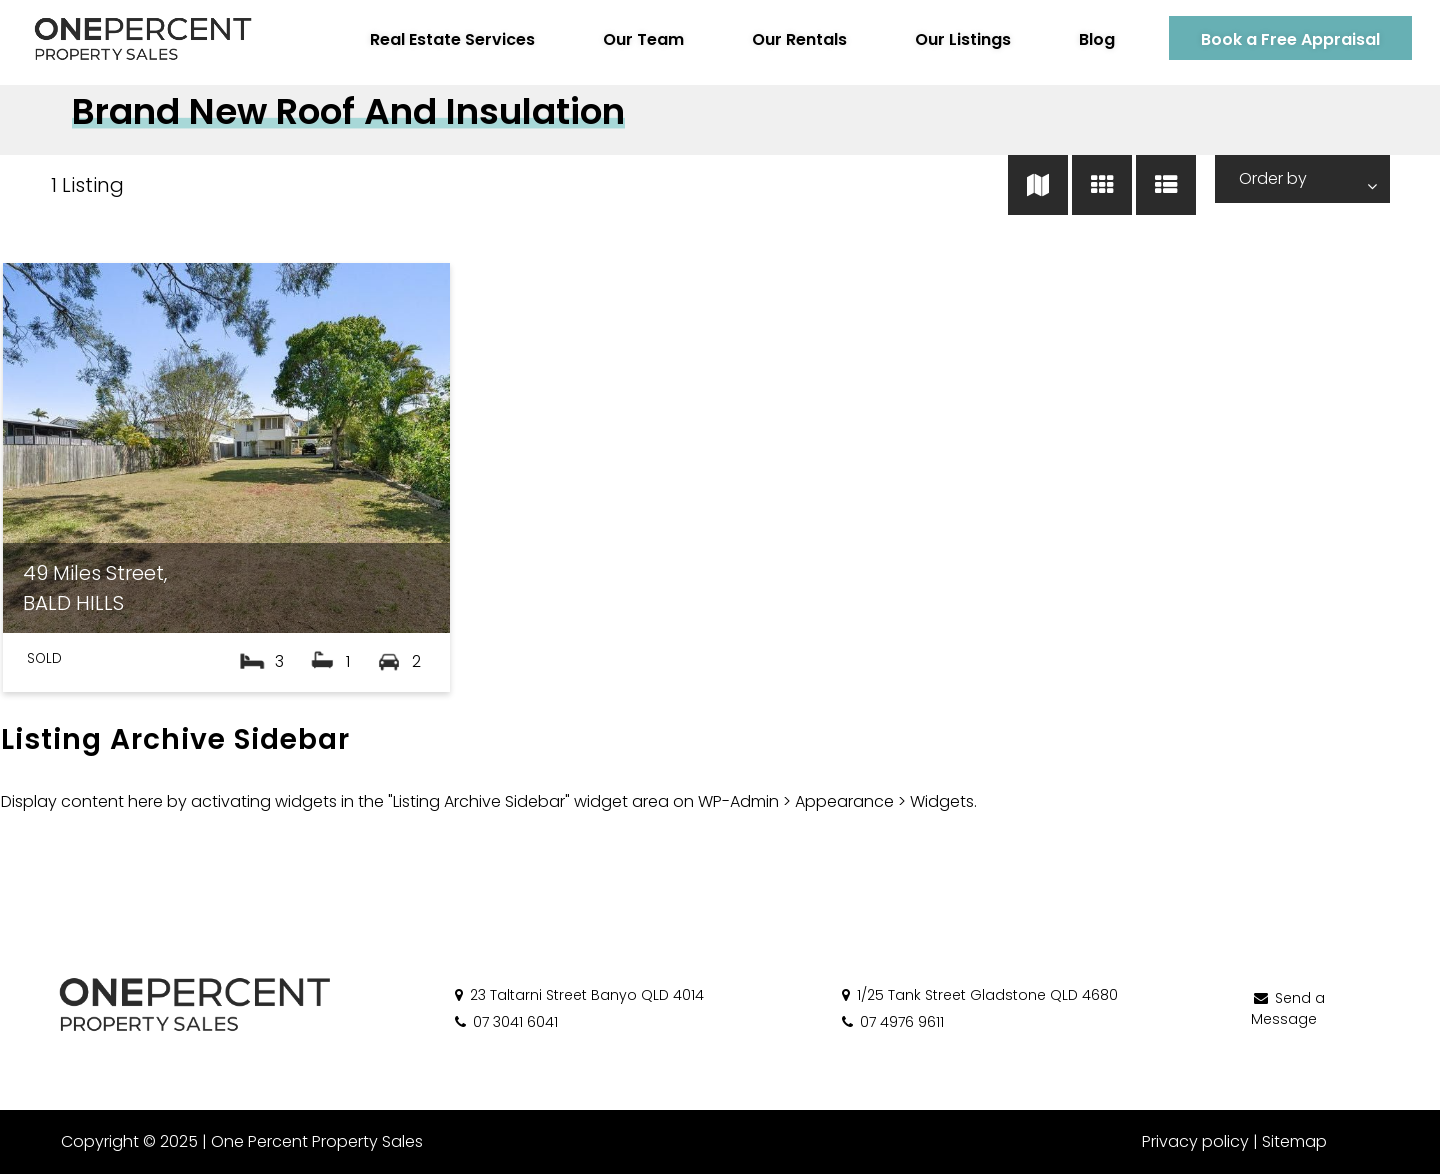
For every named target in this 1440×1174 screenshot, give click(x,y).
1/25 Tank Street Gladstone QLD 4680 (978, 995)
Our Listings (959, 39)
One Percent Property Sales (316, 1141)
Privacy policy (1195, 1141)
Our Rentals (795, 39)
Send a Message (1288, 1008)
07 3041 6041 (505, 1022)
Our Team (639, 39)
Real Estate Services (448, 39)
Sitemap (1294, 1141)
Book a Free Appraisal (1286, 39)
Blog (1093, 39)
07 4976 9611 (891, 1022)
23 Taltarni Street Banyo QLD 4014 (578, 995)
